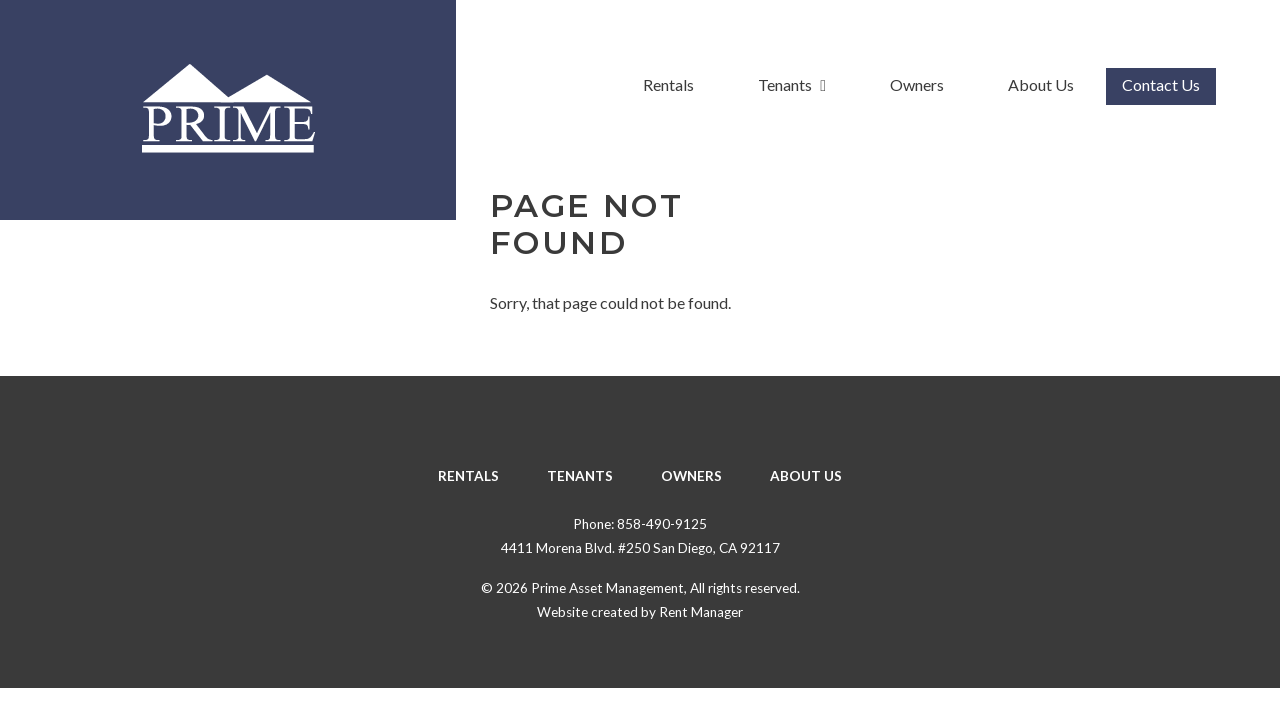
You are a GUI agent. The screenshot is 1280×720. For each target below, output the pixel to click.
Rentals (668, 84)
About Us (1041, 84)
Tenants (792, 84)
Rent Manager (701, 612)
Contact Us (1161, 84)
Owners (917, 84)
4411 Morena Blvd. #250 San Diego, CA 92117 (640, 548)
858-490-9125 (662, 524)
